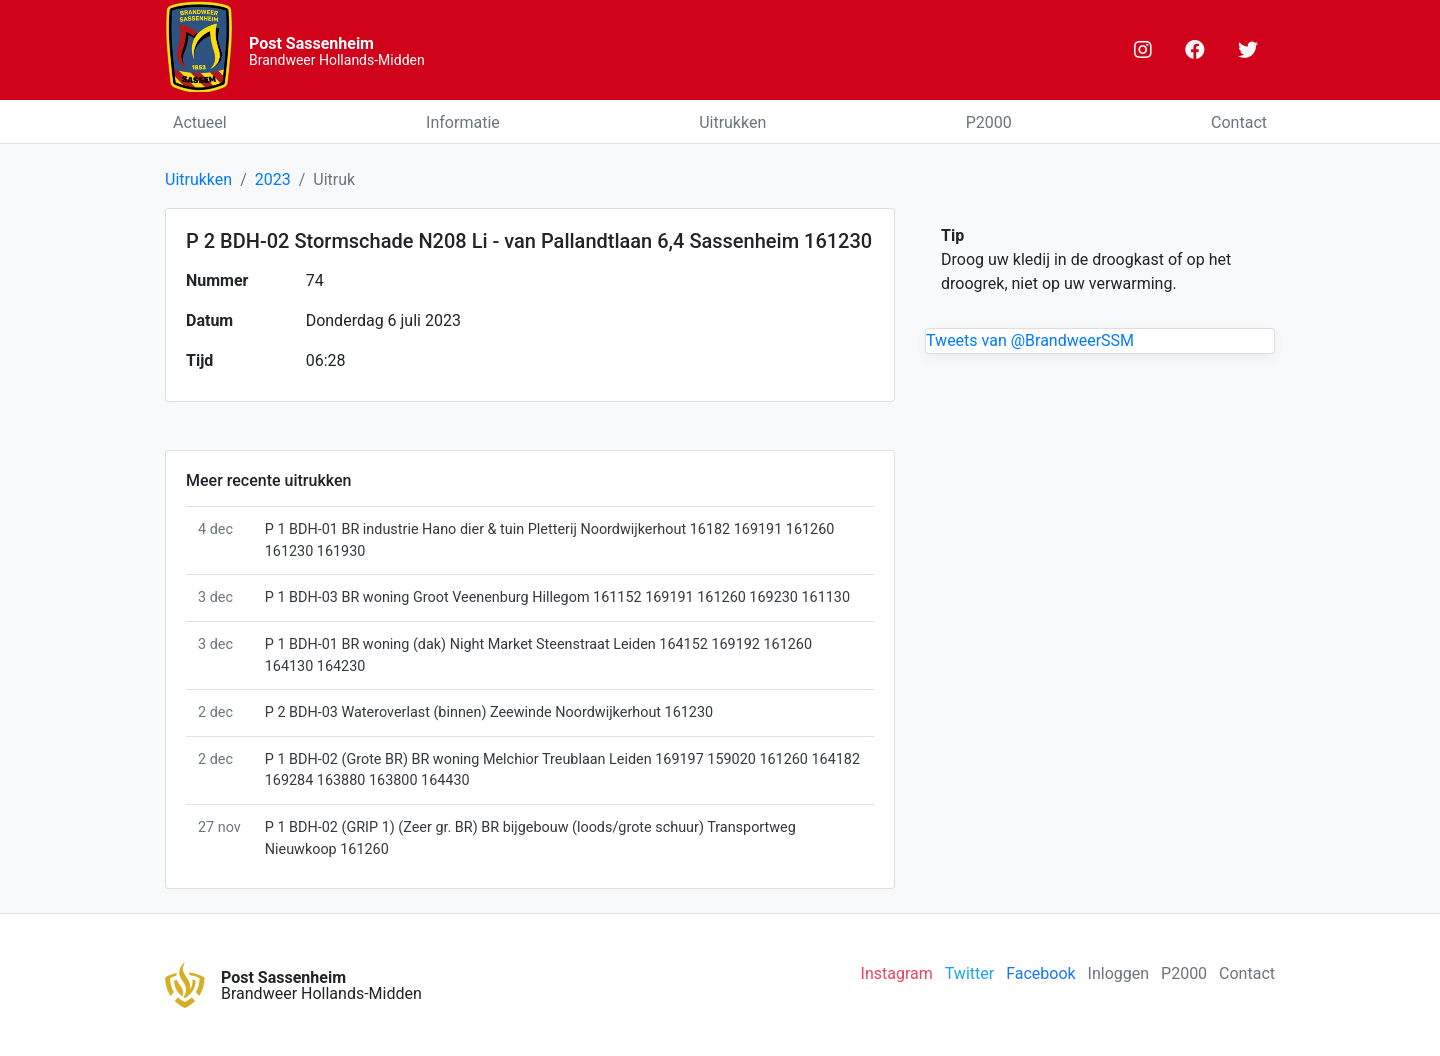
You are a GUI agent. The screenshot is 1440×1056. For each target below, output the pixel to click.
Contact (1239, 122)
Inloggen (1119, 973)
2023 (273, 179)
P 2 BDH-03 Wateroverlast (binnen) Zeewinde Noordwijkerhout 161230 (489, 712)
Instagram (897, 973)
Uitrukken (732, 122)
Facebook (1040, 973)
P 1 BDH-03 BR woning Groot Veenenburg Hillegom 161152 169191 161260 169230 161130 (557, 597)
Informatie (463, 122)
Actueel (200, 122)
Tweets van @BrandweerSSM (1030, 340)
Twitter (969, 973)
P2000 (989, 122)
